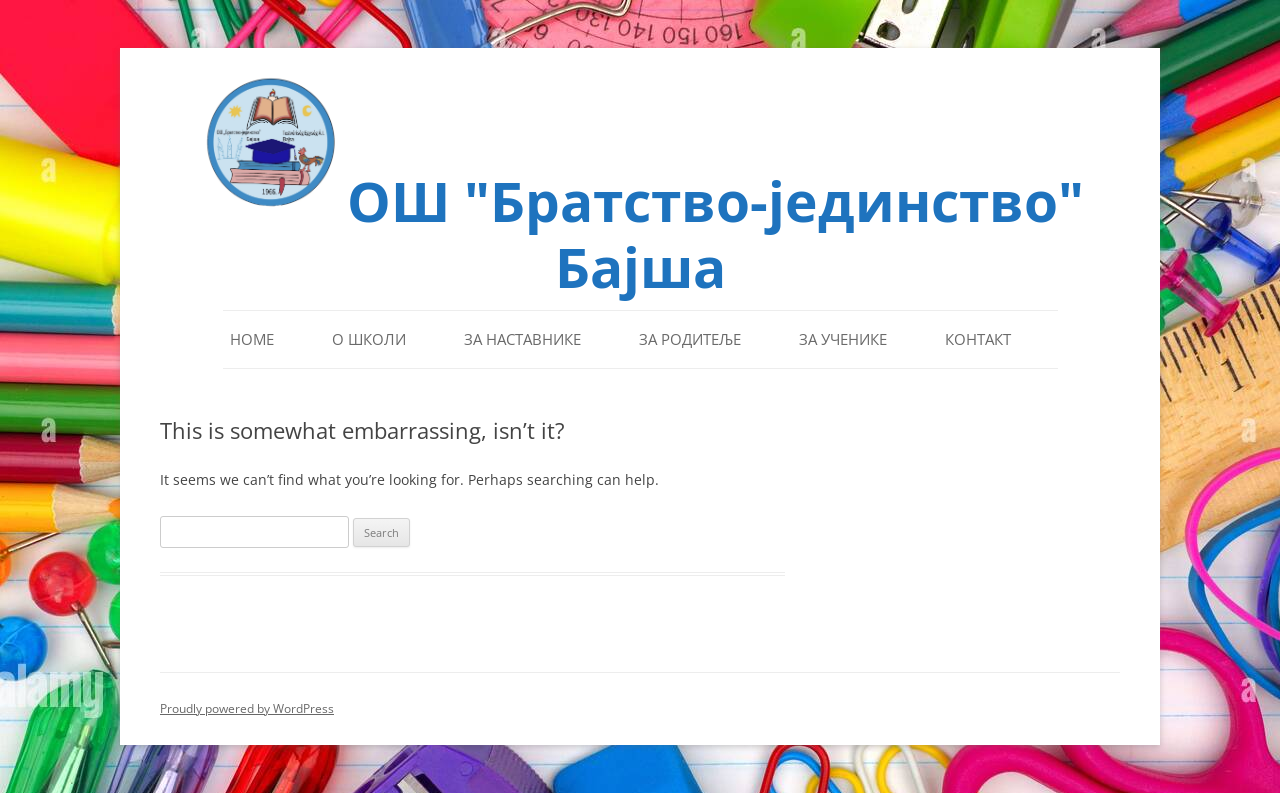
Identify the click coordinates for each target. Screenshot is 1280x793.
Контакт (978, 339)
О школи (369, 339)
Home (252, 339)
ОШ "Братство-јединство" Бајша (715, 231)
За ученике (843, 339)
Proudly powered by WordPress (247, 708)
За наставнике (522, 339)
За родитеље (690, 339)
